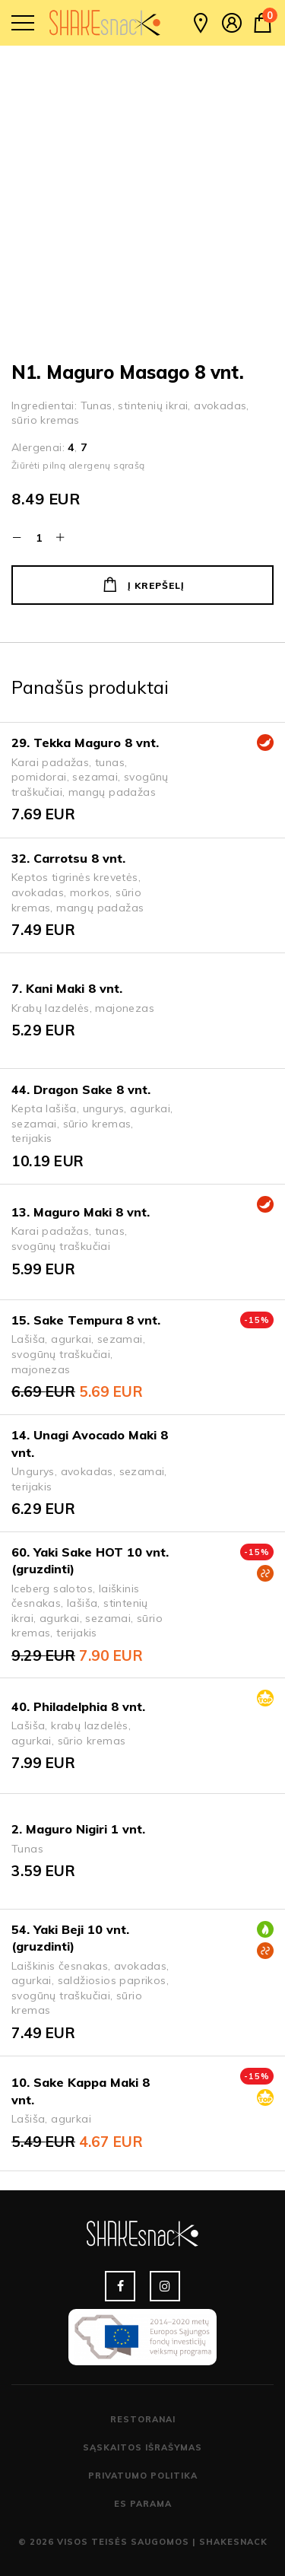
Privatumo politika (143, 2475)
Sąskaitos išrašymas (142, 2447)
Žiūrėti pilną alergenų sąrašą (78, 465)
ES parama (143, 2503)
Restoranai (143, 2419)
